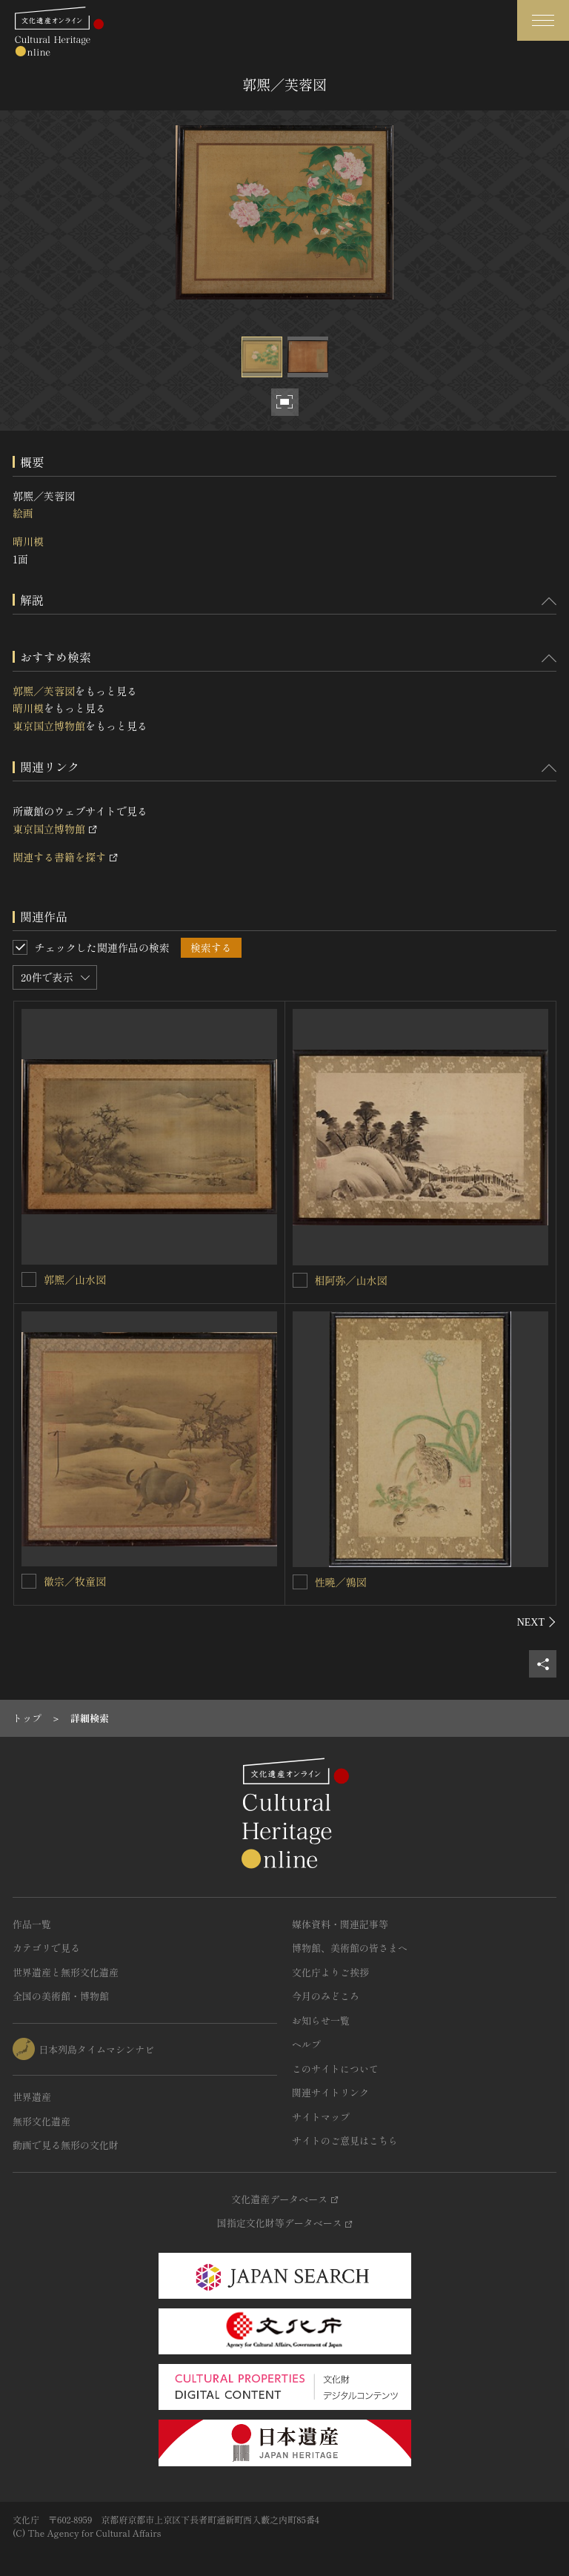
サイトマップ (321, 2117)
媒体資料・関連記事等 (340, 1924)
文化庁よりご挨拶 (330, 1972)
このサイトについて (335, 2069)
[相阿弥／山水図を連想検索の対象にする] (300, 1280)
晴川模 (28, 541)
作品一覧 (32, 1924)
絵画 (23, 513)
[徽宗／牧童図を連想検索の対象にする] (28, 1581)
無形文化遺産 (41, 2121)
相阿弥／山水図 (351, 1280)
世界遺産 (32, 2097)
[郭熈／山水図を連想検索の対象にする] (28, 1279)
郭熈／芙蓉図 (44, 690)
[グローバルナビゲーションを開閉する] (543, 20)
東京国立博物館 (49, 725)
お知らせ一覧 (321, 2020)
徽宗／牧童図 (75, 1581)
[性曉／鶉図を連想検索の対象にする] (300, 1582)
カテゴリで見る (46, 1948)
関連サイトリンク (330, 2092)
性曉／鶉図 (341, 1582)
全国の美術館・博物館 (61, 1996)
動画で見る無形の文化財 (66, 2145)
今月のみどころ (325, 1996)
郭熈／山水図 (75, 1279)
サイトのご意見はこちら (345, 2140)
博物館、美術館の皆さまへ (349, 1948)
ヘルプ (306, 2044)
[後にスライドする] (536, 1622)
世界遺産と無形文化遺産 (66, 1972)
